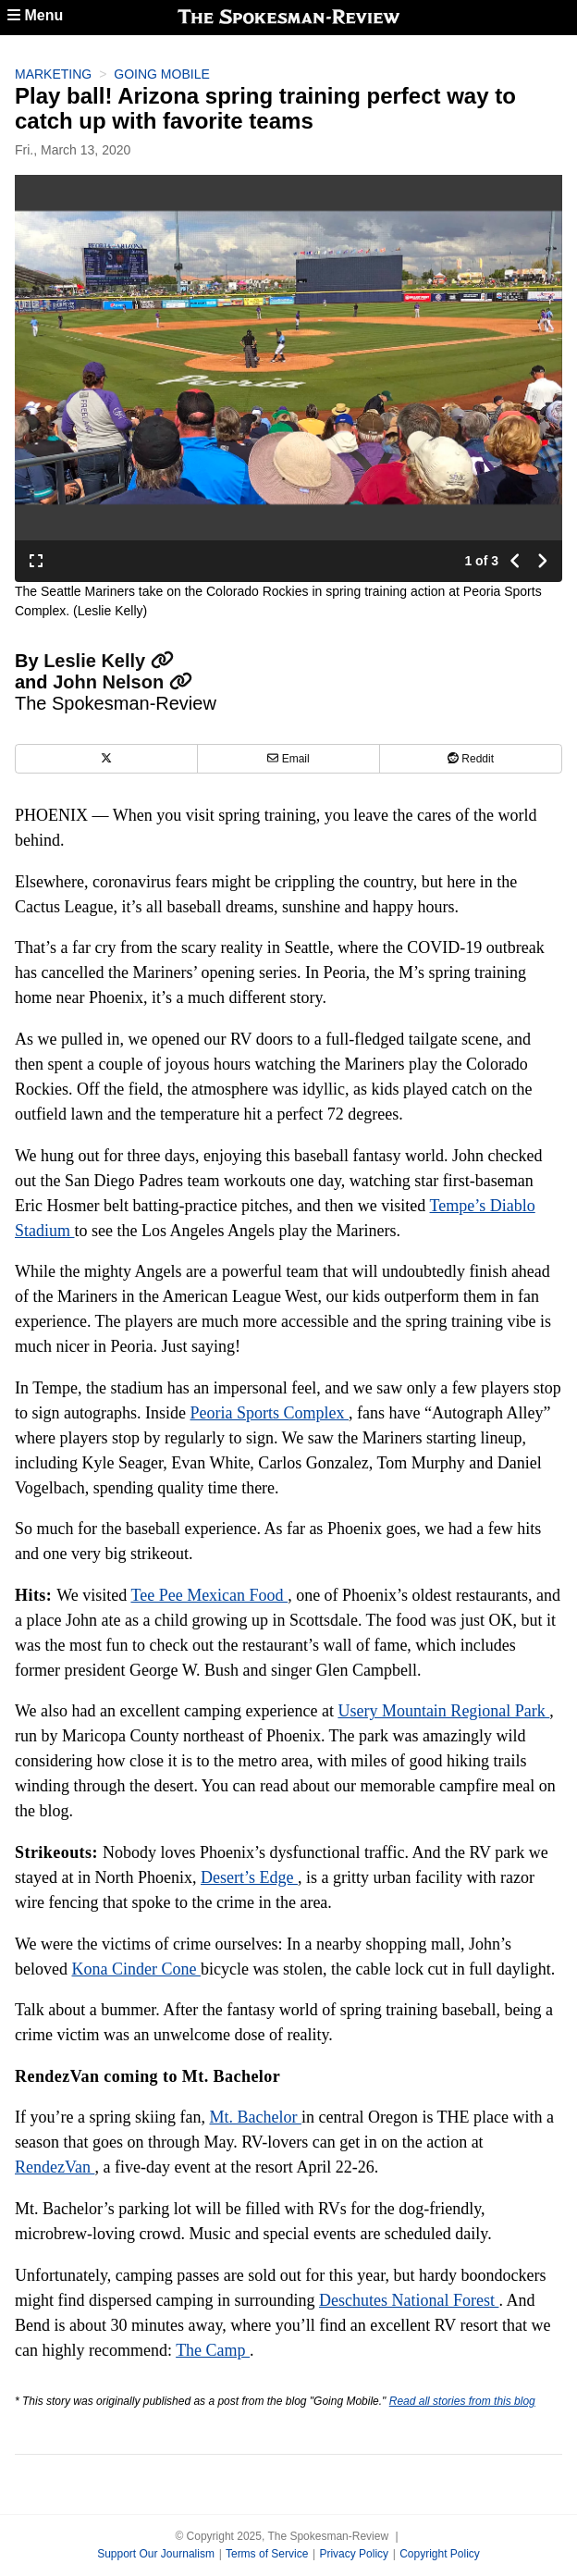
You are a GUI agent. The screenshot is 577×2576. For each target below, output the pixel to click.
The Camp (213, 2350)
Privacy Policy (353, 2553)
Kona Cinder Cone (135, 1969)
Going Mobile (161, 74)
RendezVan (54, 2167)
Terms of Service (267, 2553)
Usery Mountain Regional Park (443, 1711)
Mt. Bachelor (255, 2117)
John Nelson (122, 682)
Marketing (53, 74)
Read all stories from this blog (462, 2401)
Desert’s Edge (249, 1877)
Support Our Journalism (156, 2553)
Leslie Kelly (108, 660)
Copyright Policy (439, 2553)
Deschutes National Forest (408, 2300)
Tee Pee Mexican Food (209, 1595)
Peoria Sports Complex (269, 1413)
